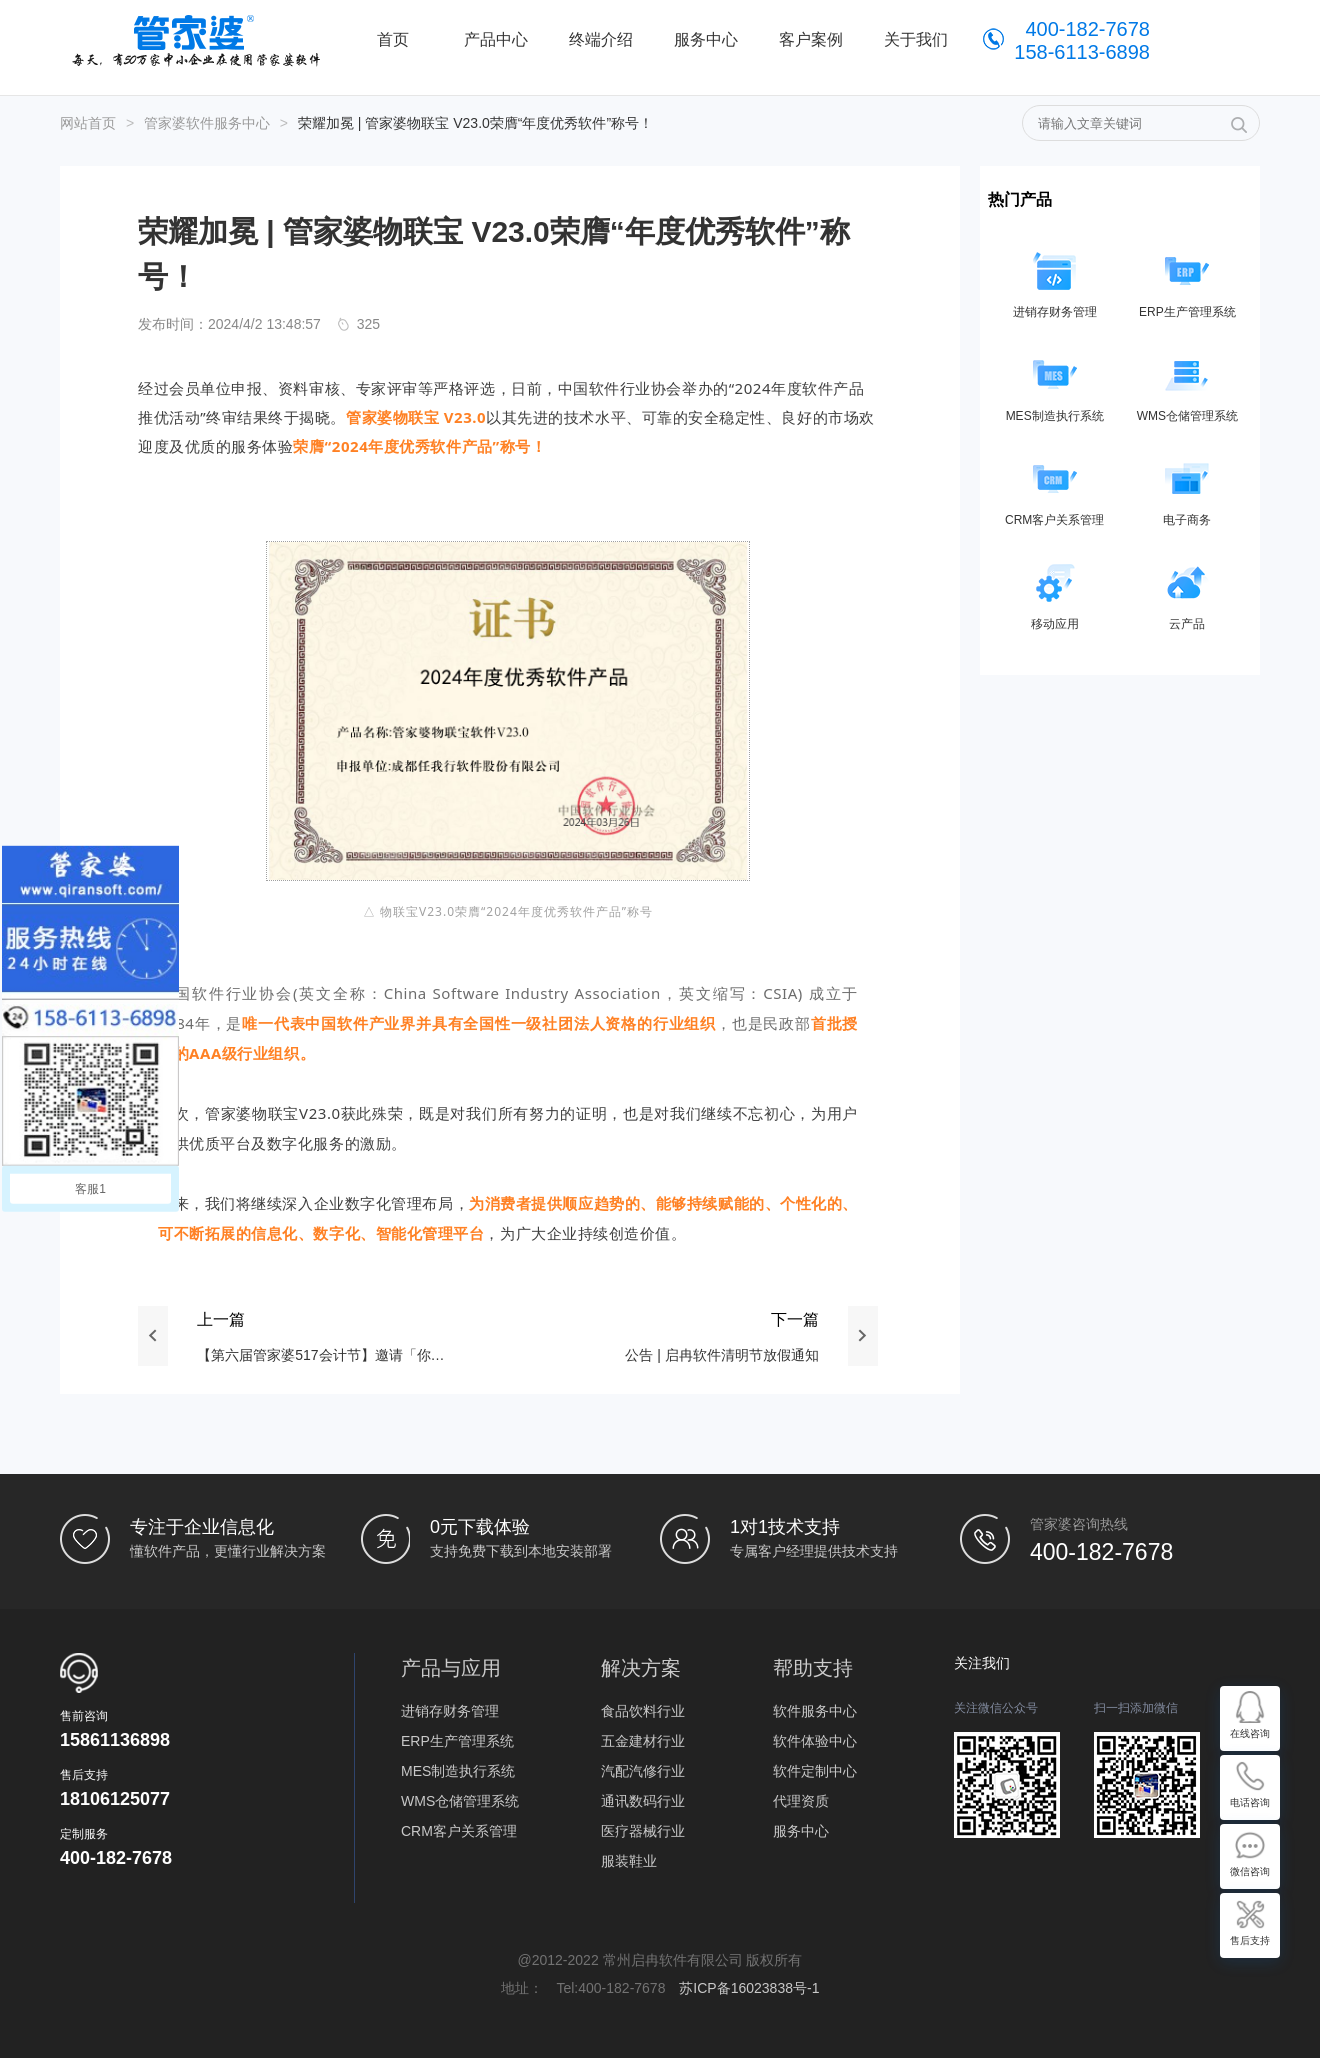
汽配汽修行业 (643, 1771)
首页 (393, 39)
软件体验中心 (815, 1741)
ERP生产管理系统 (457, 1741)
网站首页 (88, 123)
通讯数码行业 (643, 1801)
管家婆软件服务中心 (207, 123)
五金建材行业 (643, 1741)
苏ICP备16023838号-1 (749, 1988)
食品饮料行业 (643, 1711)
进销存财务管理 (450, 1711)
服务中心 (801, 1831)
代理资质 (801, 1801)
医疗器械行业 (643, 1831)
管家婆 (201, 40)
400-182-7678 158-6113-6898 (1082, 40)
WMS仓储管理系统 (460, 1801)
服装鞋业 (629, 1861)
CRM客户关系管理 (459, 1831)
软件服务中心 (815, 1711)
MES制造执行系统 (458, 1771)
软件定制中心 (815, 1771)
